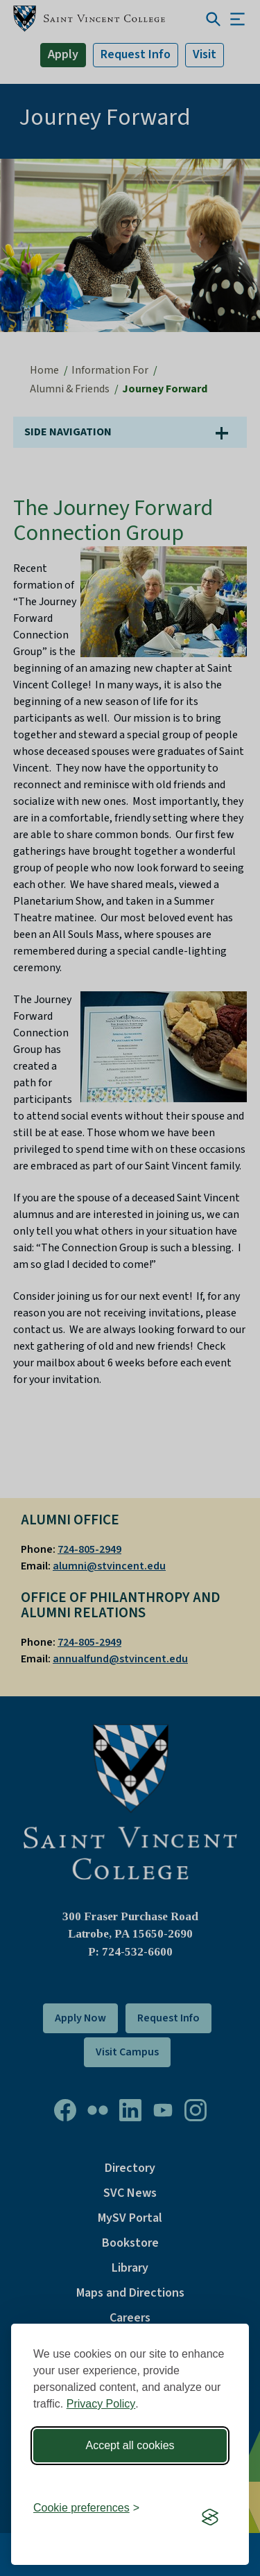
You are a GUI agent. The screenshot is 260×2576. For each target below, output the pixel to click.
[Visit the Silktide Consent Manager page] (210, 2517)
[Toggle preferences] (86, 2508)
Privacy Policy (101, 2404)
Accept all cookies (129, 2445)
